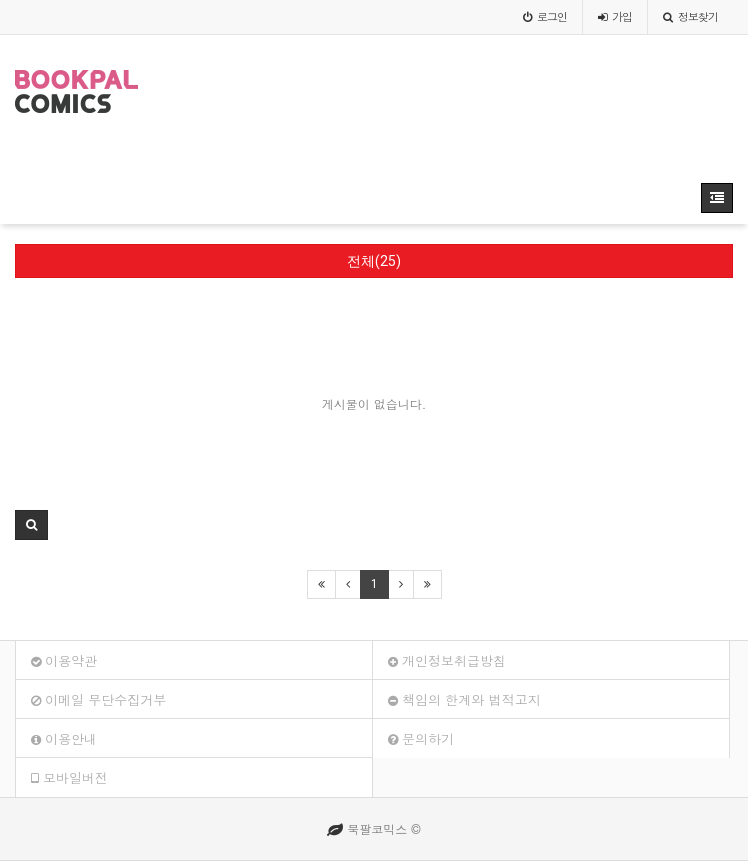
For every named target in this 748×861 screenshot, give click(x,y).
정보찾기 (690, 16)
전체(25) (374, 261)
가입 (615, 16)
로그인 (545, 16)
